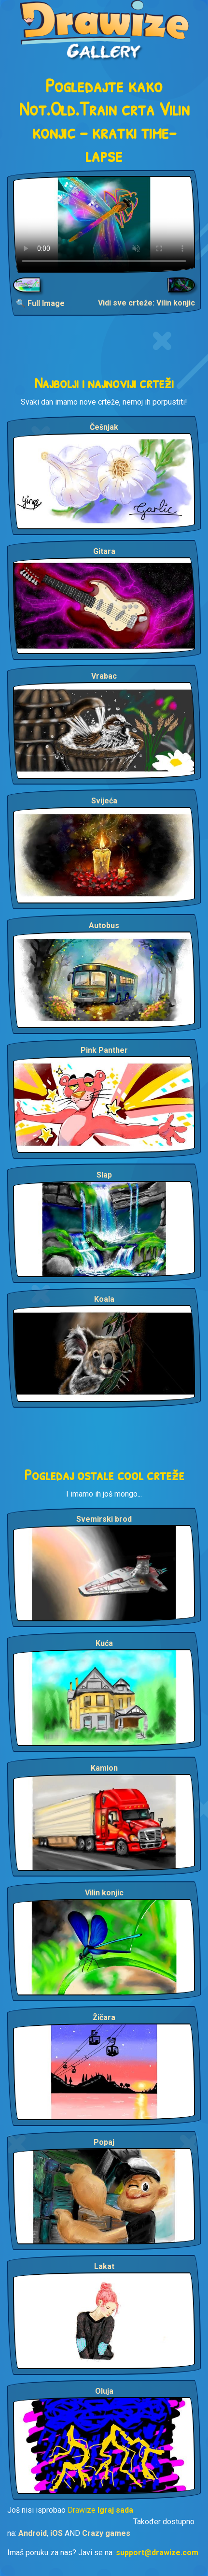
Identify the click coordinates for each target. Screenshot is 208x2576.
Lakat (104, 2266)
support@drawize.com (157, 2552)
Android (32, 2533)
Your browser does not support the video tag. (104, 224)
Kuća (104, 1643)
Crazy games (106, 2533)
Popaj (104, 2142)
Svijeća (104, 800)
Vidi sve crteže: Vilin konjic (146, 302)
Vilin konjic (104, 1892)
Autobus (104, 925)
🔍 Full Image (40, 303)
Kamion (104, 1768)
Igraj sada (115, 2510)
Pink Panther (104, 1050)
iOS (56, 2533)
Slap (104, 1174)
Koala (104, 1299)
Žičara (104, 2017)
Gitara (104, 551)
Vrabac (104, 676)
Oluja (104, 2391)
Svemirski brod (104, 1519)
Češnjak (104, 427)
